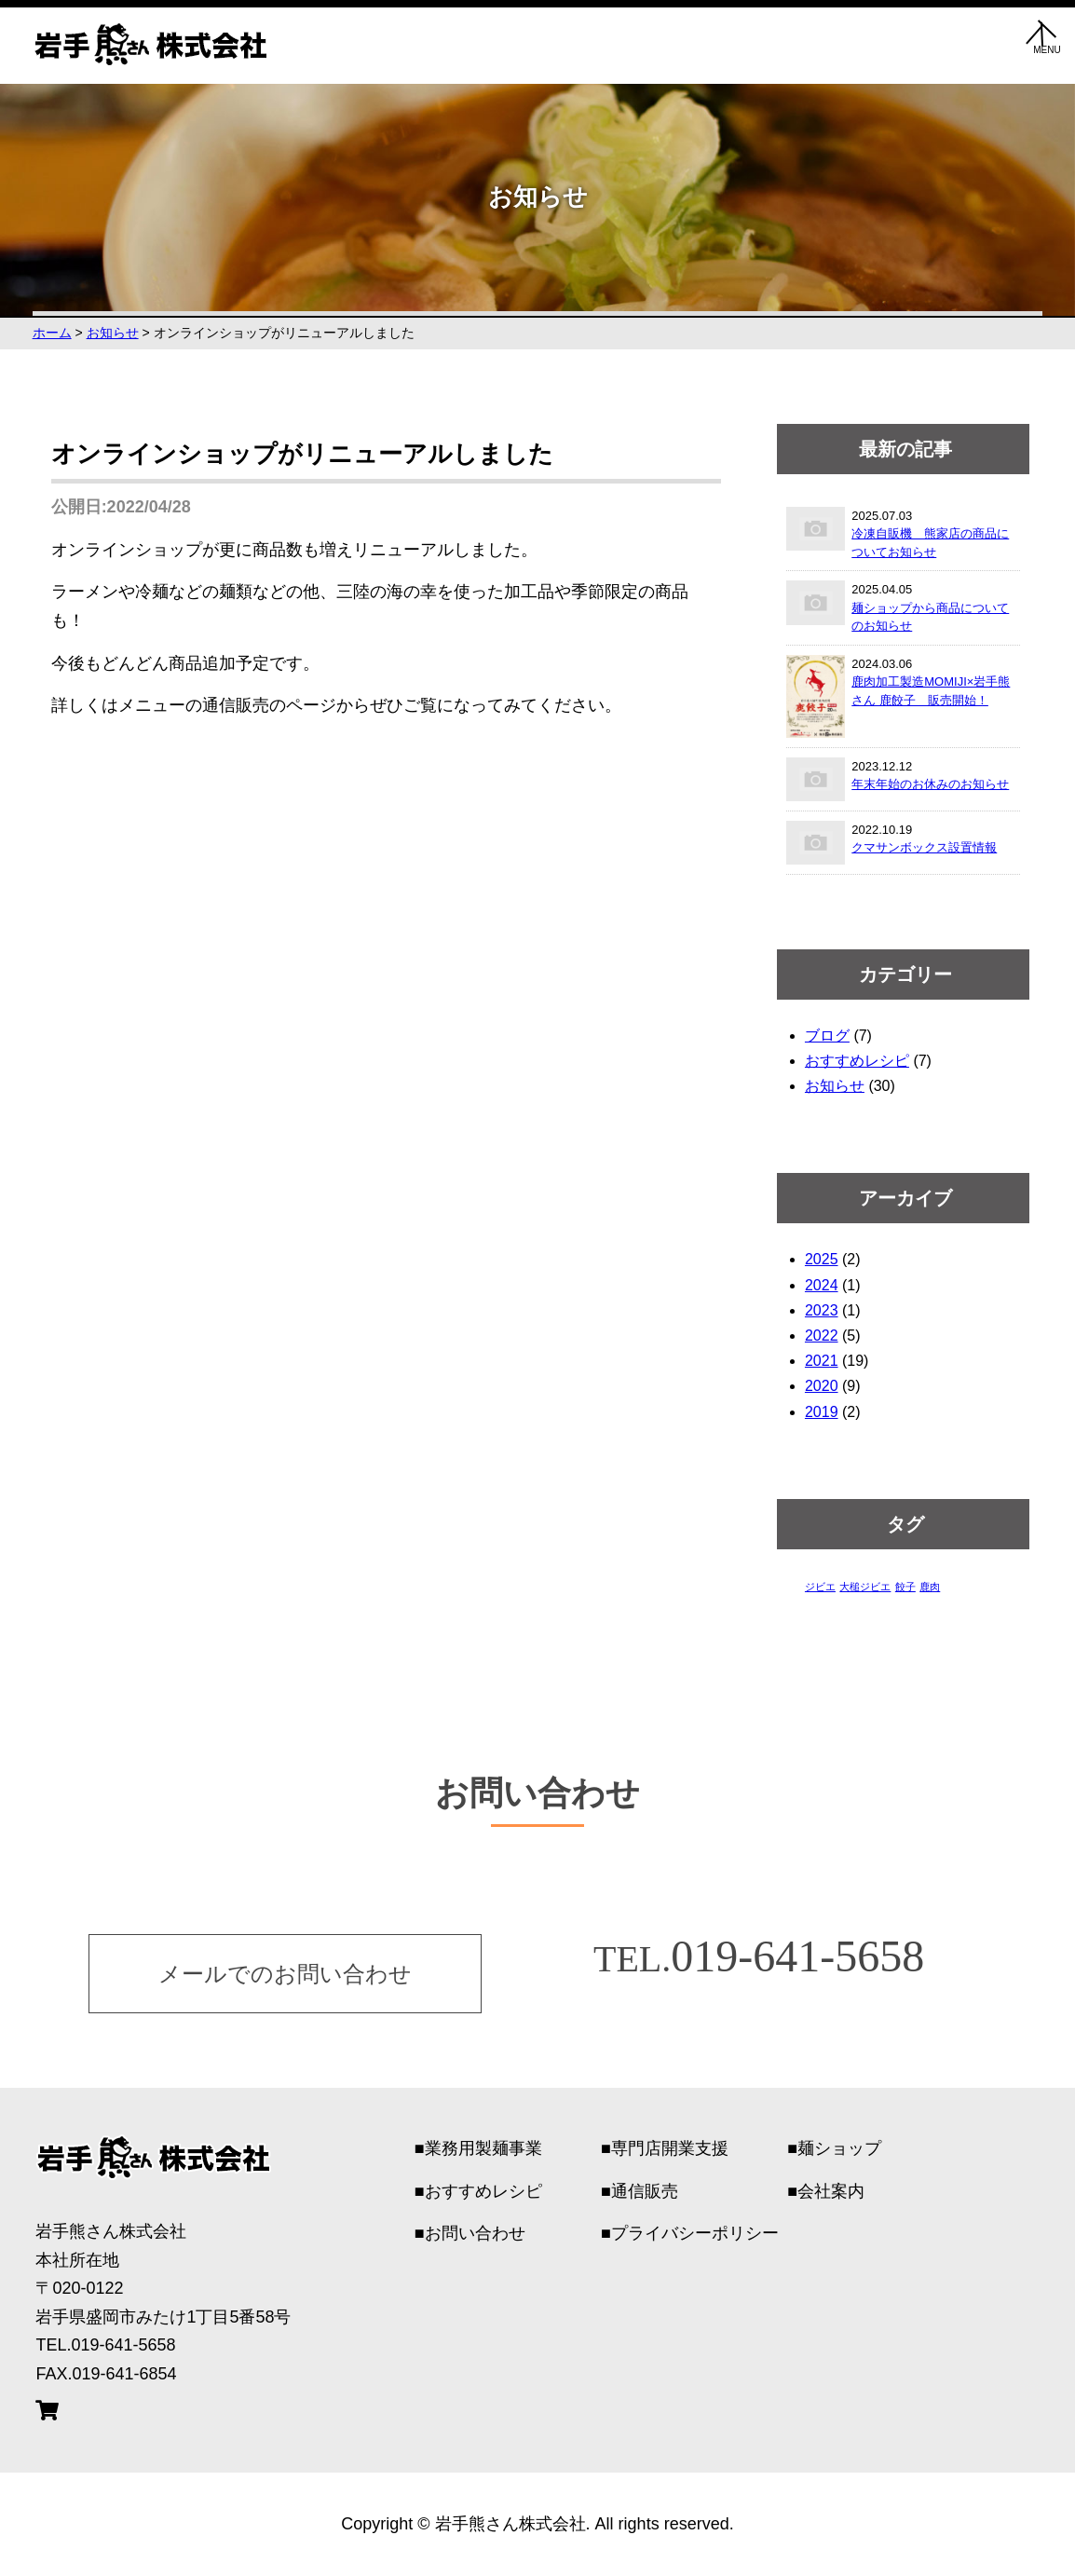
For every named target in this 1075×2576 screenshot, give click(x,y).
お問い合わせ (475, 2233)
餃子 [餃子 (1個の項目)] (905, 1586)
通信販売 (644, 2191)
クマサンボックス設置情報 (924, 847)
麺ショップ (839, 2148)
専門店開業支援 (669, 2148)
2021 (821, 1361)
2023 (821, 1310)
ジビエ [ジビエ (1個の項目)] (820, 1586)
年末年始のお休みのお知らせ (930, 784)
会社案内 (830, 2191)
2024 (821, 1285)
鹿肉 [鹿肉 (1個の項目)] (929, 1586)
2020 (821, 1386)
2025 (821, 1259)
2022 (821, 1335)
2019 (821, 1412)
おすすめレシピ (857, 1061)
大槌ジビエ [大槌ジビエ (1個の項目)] (865, 1586)
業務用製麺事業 (483, 2148)
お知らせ (834, 1086)
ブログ (827, 1035)
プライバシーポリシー (695, 2233)
